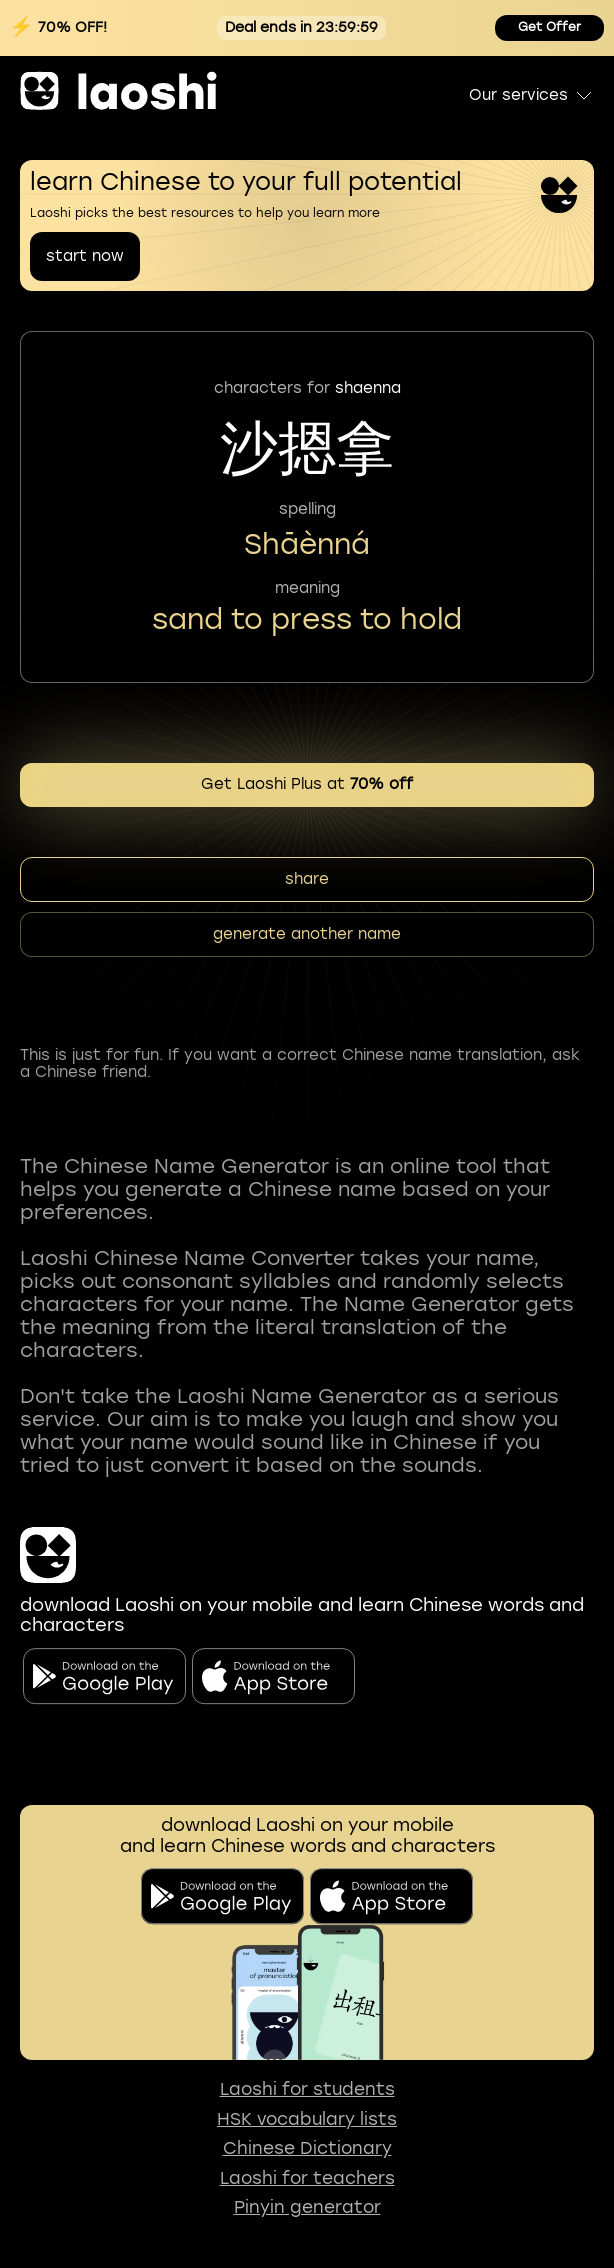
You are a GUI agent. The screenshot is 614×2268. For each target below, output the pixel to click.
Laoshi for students (307, 2089)
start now (85, 256)
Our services (531, 95)
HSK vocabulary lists (307, 2119)
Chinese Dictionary (307, 2148)
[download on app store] (391, 1896)
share (307, 879)
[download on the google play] (222, 1896)
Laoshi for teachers (307, 2178)
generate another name (307, 934)
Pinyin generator (307, 2207)
